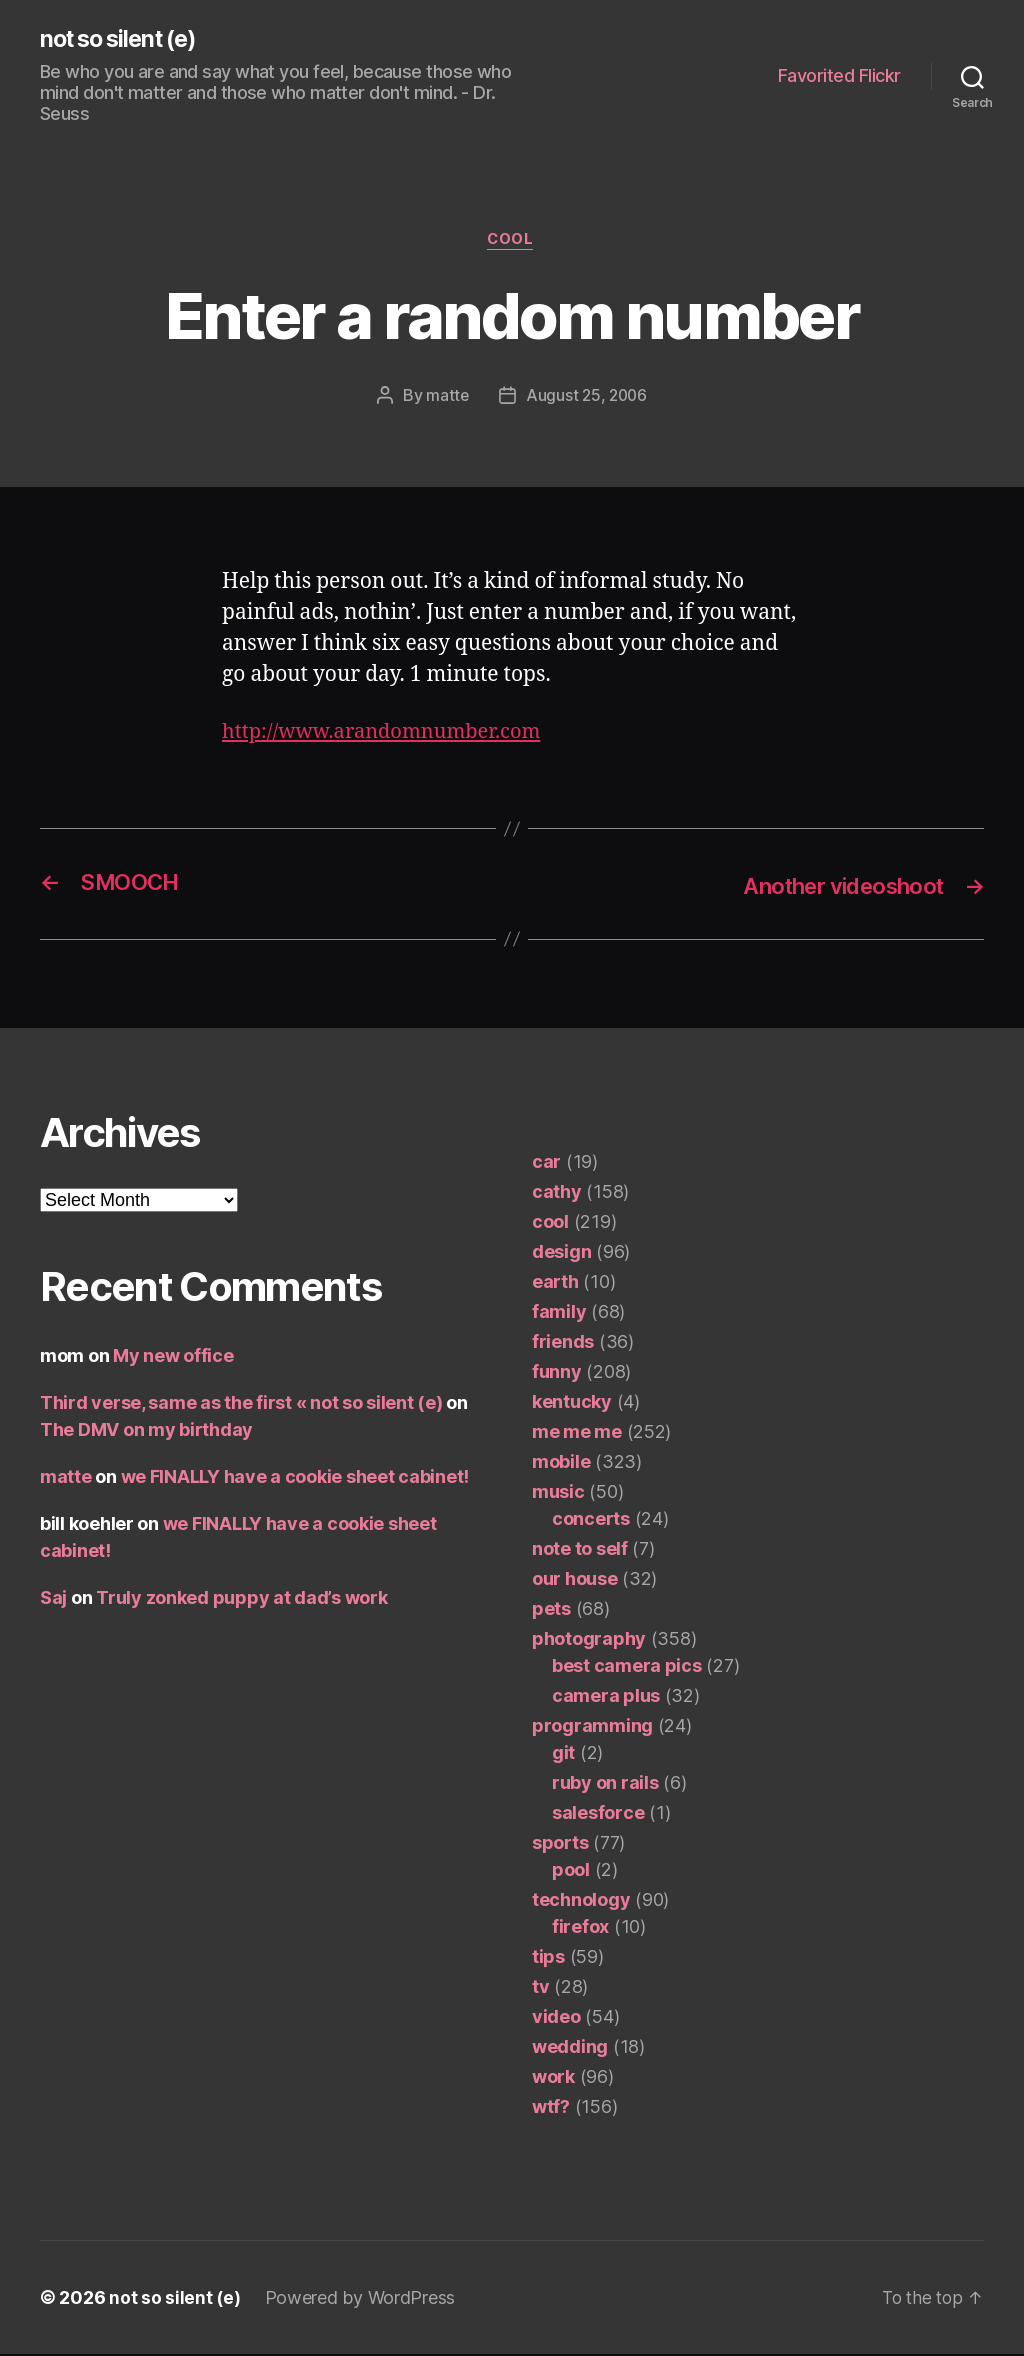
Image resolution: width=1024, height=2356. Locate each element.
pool (571, 1871)
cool (511, 242)
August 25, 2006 (586, 398)
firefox (580, 1928)
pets (551, 1610)
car (546, 1163)
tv (540, 1988)
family (559, 1313)
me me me (577, 1433)
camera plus (606, 1697)
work (553, 2078)
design (561, 1253)
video (556, 2018)
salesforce (598, 1814)
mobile (561, 1463)
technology (581, 1901)
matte (446, 398)
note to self (580, 1550)
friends (563, 1343)
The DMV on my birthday (146, 1431)
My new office (173, 1357)
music (558, 1493)
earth (555, 1283)
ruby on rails (605, 1784)
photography (589, 1640)
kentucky (572, 1403)
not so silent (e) (124, 40)
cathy (557, 1193)
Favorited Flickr (839, 76)
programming (592, 1727)
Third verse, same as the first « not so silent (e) (241, 1404)
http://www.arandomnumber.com (389, 734)
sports (560, 1844)
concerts (591, 1520)
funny (557, 1373)
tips (548, 1958)
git (563, 1754)
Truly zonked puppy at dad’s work (241, 1599)
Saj (53, 1599)
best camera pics (627, 1667)
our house (575, 1580)
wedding (570, 2048)
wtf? (551, 2108)
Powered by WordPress (361, 2299)
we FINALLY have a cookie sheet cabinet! (295, 1478)
